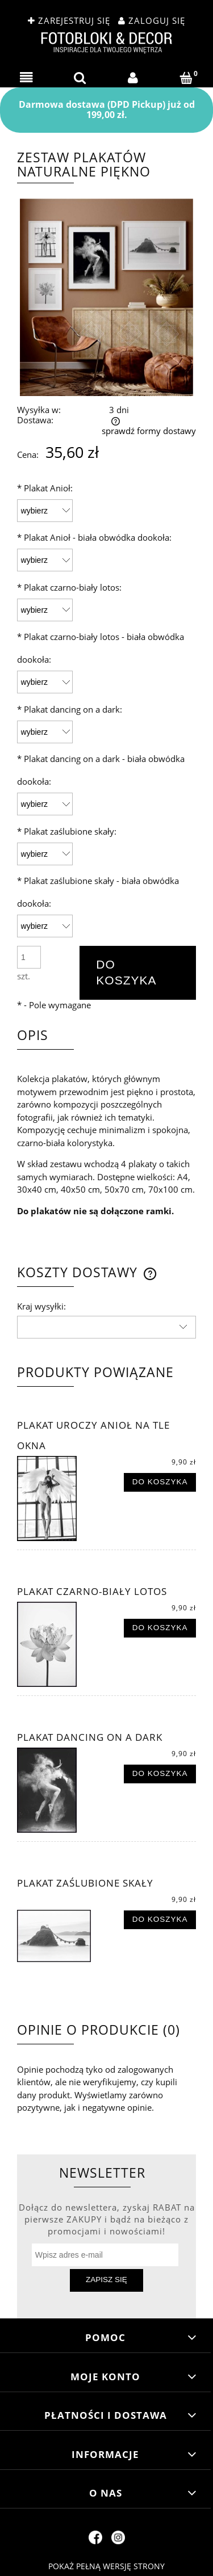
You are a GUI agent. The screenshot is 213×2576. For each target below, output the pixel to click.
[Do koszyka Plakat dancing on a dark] (160, 1774)
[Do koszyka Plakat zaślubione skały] (160, 1920)
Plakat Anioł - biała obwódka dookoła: (94, 537)
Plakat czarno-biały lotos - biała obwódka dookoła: (100, 648)
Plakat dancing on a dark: (69, 709)
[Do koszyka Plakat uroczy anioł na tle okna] (160, 1482)
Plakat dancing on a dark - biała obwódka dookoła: (101, 770)
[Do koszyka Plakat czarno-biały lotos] (160, 1628)
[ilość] (29, 957)
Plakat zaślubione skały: (66, 831)
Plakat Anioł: (45, 488)
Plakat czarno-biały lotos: (69, 587)
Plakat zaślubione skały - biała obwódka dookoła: (98, 892)
